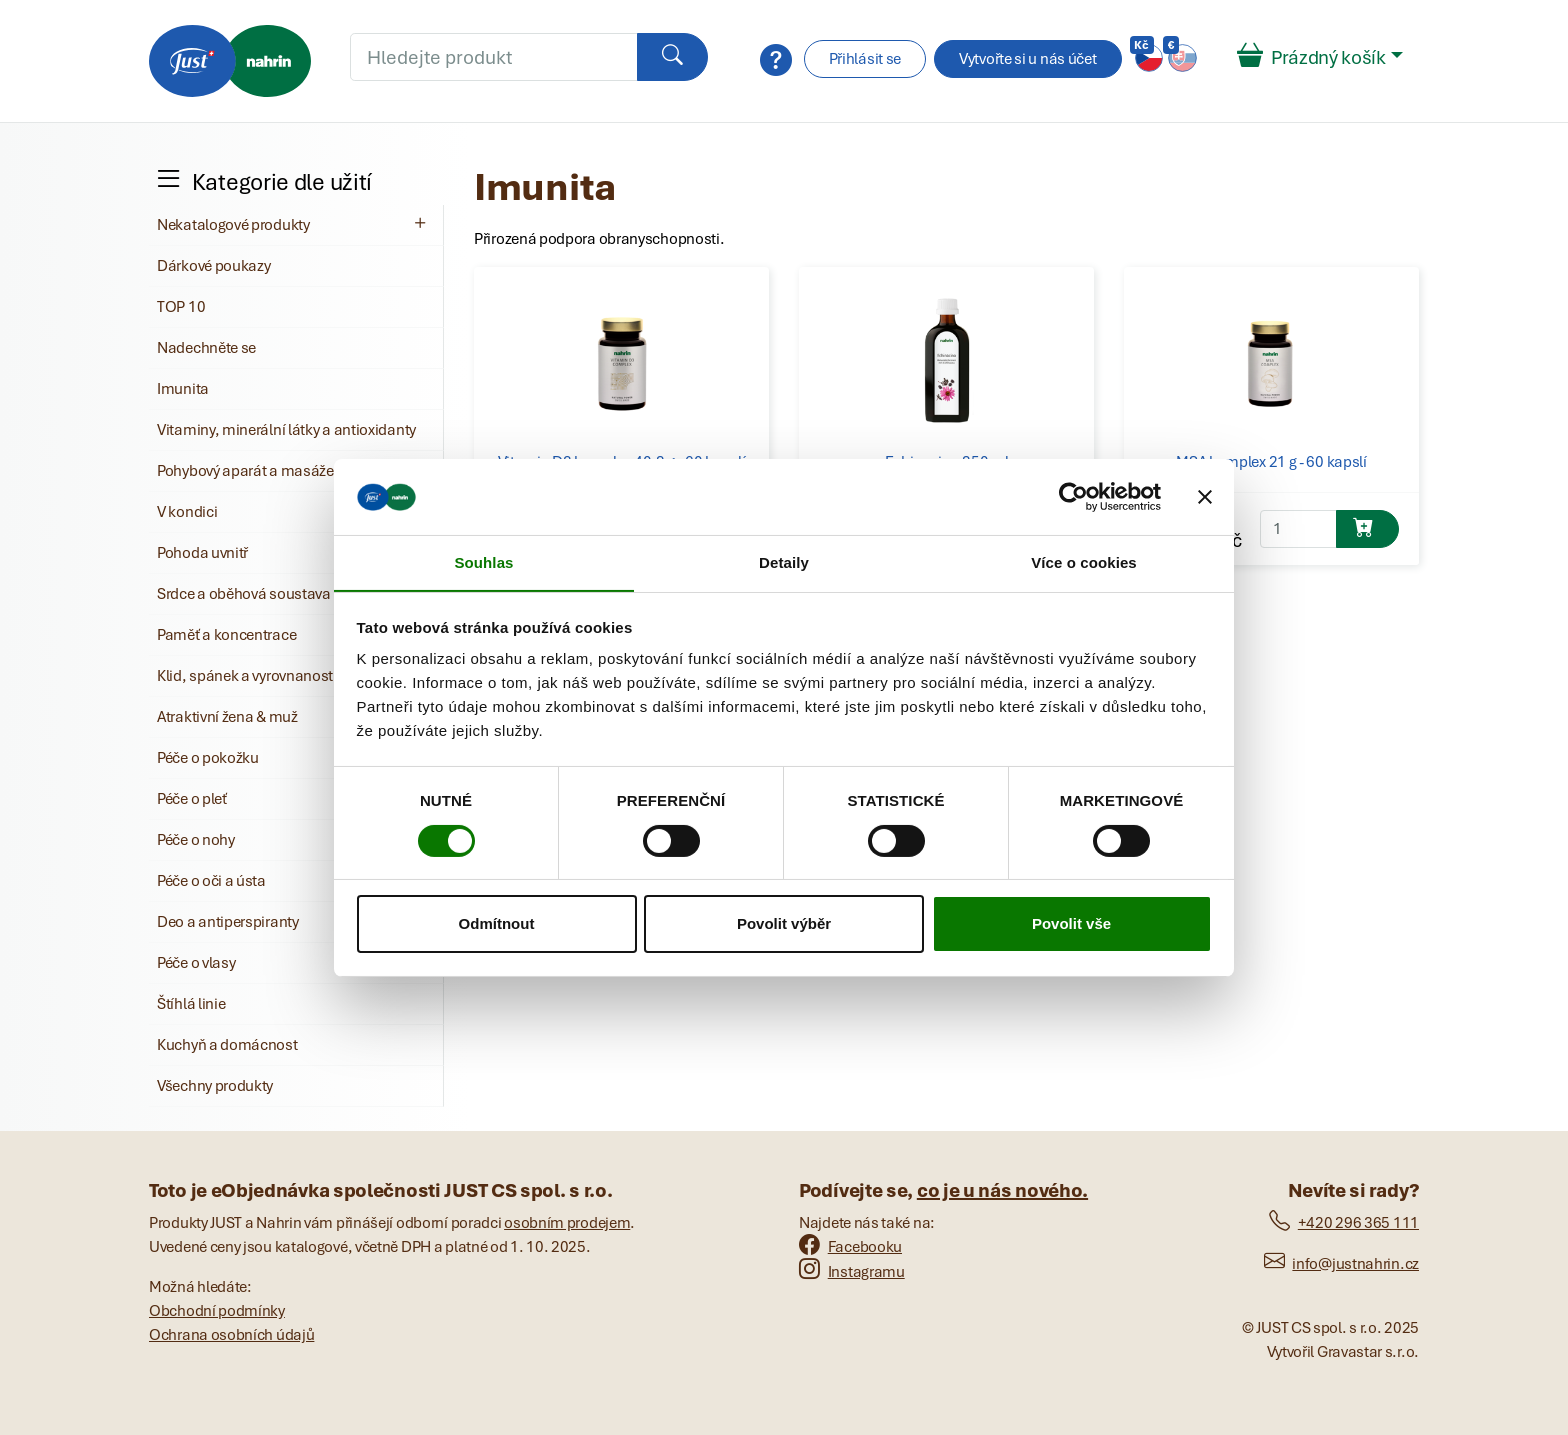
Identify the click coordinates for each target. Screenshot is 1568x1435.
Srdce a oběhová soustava (244, 594)
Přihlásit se (865, 59)
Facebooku (850, 1247)
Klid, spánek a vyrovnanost (245, 676)
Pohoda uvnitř (202, 553)
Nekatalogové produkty (294, 224)
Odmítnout (497, 924)
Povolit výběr (784, 924)
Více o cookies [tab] (1084, 562)
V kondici (187, 512)
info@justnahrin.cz (1341, 1264)
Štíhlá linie (191, 1004)
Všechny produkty (215, 1086)
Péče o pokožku (208, 758)
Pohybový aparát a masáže (245, 471)
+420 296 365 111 (1344, 1223)
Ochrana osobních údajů (231, 1335)
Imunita (183, 389)
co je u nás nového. (1002, 1190)
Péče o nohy (196, 840)
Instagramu (852, 1272)
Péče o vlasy (196, 963)
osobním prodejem (567, 1223)
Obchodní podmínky (217, 1311)
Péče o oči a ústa (211, 881)
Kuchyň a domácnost (227, 1045)
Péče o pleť (192, 799)
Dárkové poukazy (214, 266)
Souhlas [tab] (483, 562)
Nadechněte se (206, 348)
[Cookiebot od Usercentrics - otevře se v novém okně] (1073, 496)
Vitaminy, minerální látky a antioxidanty (286, 430)
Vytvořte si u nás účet (1027, 59)
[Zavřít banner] (1205, 496)
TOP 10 (181, 307)
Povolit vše (1071, 924)
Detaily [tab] (784, 562)
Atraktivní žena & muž (227, 717)
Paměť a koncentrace (226, 635)
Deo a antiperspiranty (228, 922)
